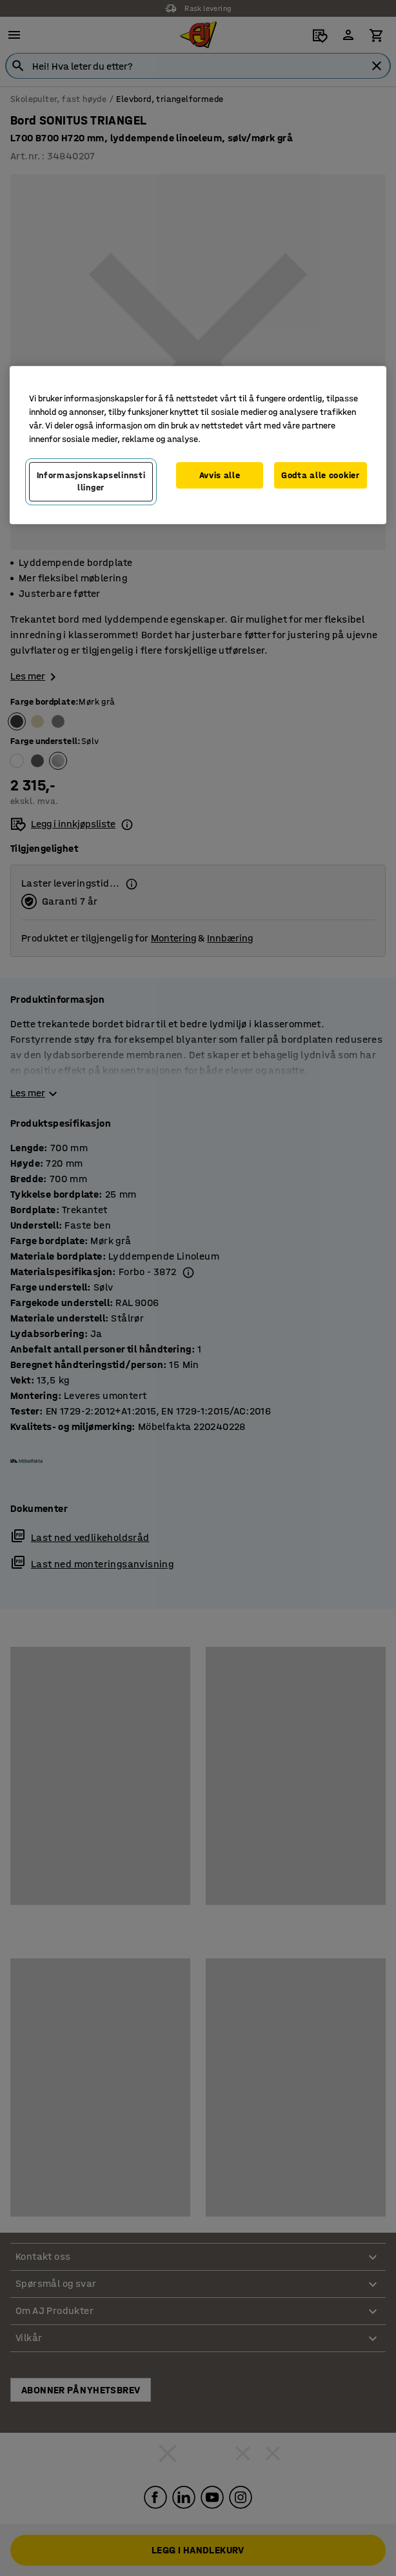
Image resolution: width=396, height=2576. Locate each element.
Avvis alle (220, 475)
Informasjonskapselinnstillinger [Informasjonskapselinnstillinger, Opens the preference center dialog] (91, 482)
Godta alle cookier (320, 475)
